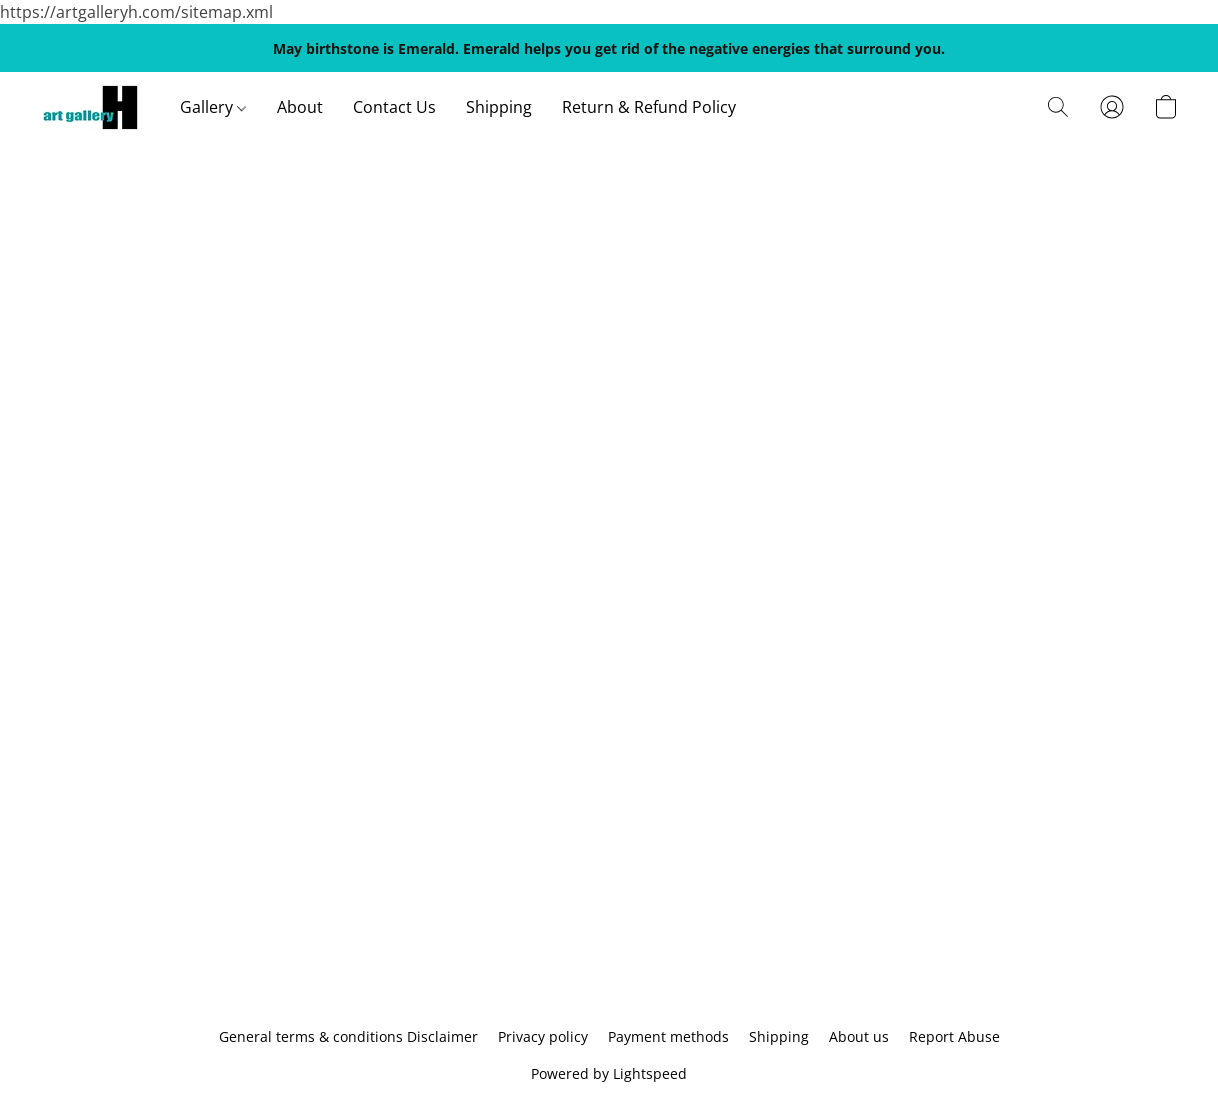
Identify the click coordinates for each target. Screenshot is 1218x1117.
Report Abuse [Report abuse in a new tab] (954, 1036)
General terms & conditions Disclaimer (348, 1036)
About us (859, 1036)
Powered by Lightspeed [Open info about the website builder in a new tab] (609, 1073)
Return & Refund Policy (649, 107)
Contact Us (394, 107)
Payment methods (668, 1036)
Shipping (499, 107)
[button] (90, 107)
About (300, 107)
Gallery (213, 107)
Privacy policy (543, 1036)
